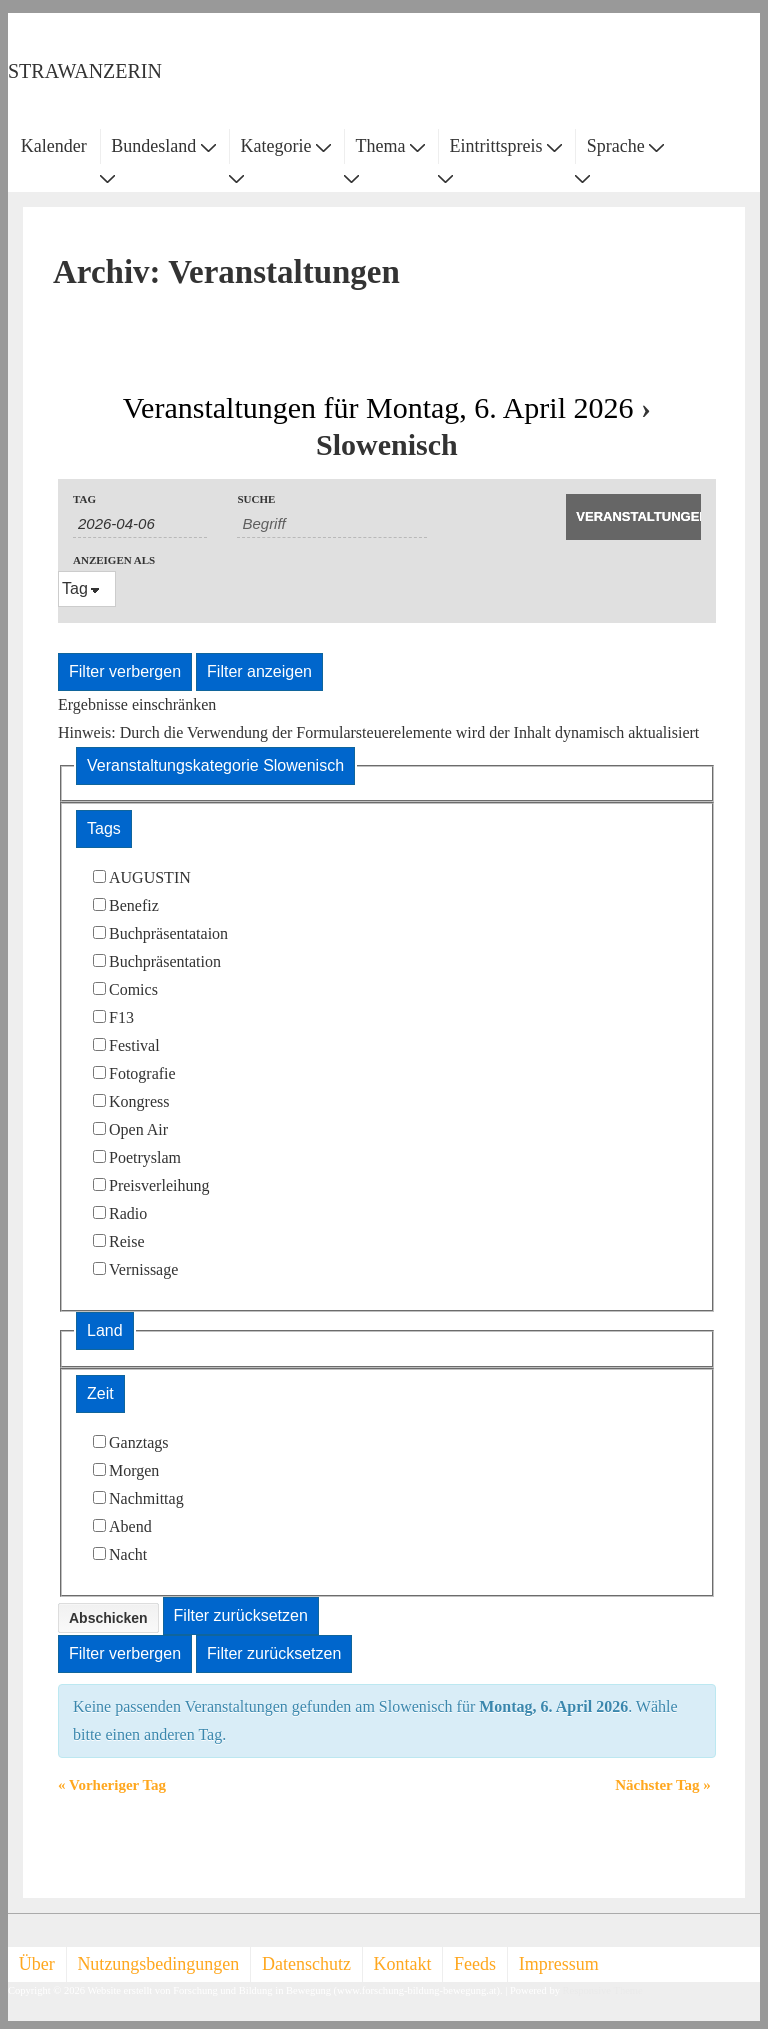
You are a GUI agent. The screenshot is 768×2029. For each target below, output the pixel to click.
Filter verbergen (125, 671)
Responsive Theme (603, 1990)
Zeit (100, 1393)
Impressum (559, 1964)
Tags (104, 828)
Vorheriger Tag (112, 1785)
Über (37, 1964)
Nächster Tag (663, 1785)
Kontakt (403, 1964)
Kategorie (285, 146)
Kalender (54, 146)
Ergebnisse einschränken (137, 704)
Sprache (625, 146)
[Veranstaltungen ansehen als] (87, 589)
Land (105, 1330)
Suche (256, 499)
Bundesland (163, 146)
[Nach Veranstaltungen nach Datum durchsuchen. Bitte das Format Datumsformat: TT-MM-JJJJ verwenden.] (140, 524)
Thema (390, 146)
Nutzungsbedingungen (158, 1964)
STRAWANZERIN (85, 71)
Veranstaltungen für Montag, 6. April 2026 (378, 407)
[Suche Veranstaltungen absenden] (633, 517)
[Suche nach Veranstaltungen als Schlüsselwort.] (331, 524)
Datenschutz (306, 1964)
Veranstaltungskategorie (215, 765)
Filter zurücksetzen (241, 1615)
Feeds (475, 1964)
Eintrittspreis (506, 146)
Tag (84, 499)
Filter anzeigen (259, 671)
